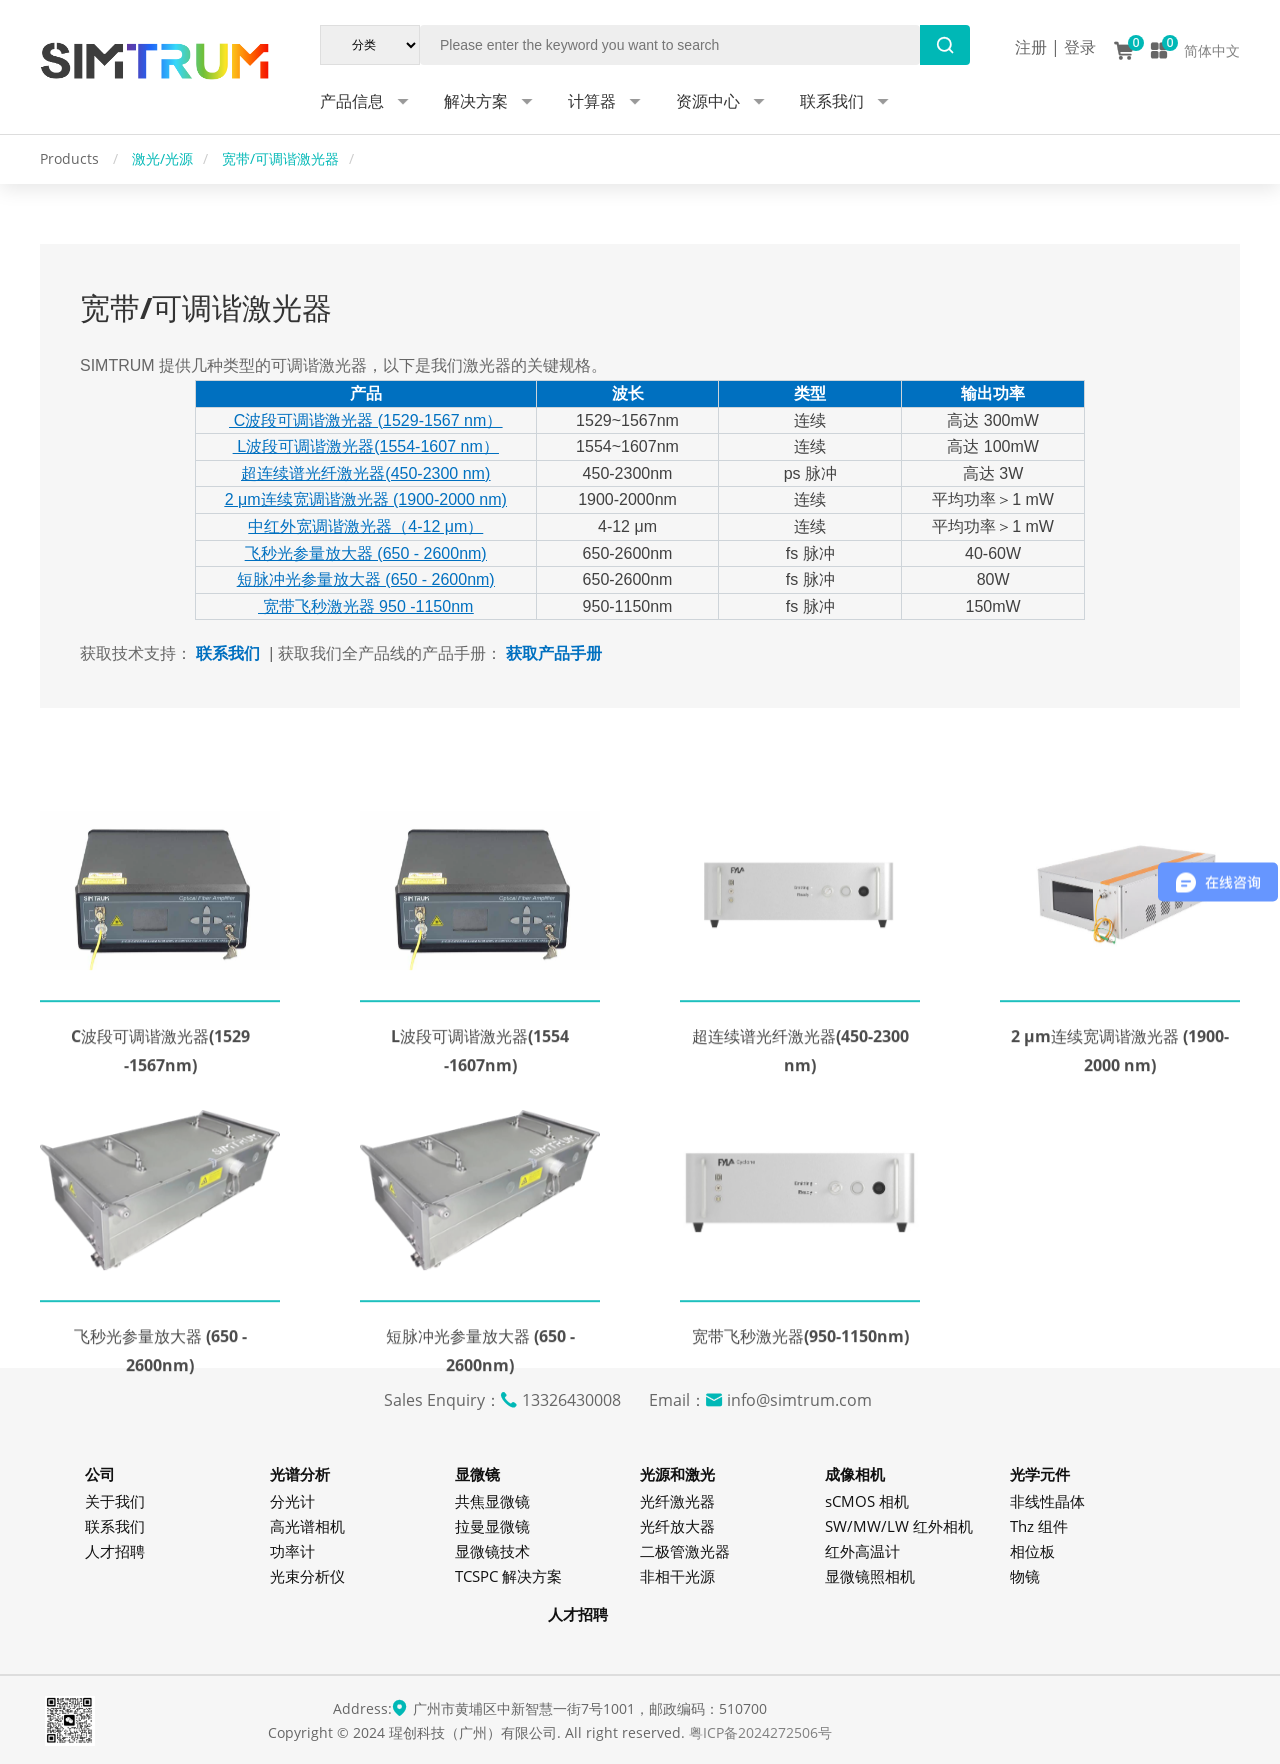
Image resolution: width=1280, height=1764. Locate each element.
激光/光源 (162, 158)
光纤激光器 (677, 1501)
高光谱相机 (307, 1526)
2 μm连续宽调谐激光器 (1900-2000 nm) (366, 499)
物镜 (1025, 1576)
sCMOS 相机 (867, 1501)
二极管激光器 (685, 1551)
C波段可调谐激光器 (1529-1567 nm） (365, 420)
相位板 (1032, 1551)
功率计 (292, 1551)
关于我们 (115, 1501)
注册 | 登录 (1055, 47)
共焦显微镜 (492, 1501)
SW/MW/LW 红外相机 (899, 1526)
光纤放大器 (677, 1526)
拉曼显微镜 (492, 1526)
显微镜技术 (492, 1551)
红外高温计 (862, 1551)
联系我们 (115, 1526)
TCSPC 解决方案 (508, 1576)
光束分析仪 (307, 1576)
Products (71, 158)
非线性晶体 (1047, 1501)
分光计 (292, 1501)
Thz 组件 (1039, 1526)
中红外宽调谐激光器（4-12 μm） (365, 526)
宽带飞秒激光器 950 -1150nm (365, 606)
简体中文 (1212, 50)
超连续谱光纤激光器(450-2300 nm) (365, 473)
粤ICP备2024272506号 (760, 1732)
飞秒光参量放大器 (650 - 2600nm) (366, 553)
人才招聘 (115, 1551)
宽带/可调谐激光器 (280, 158)
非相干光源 (677, 1576)
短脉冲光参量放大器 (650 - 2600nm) (366, 579)
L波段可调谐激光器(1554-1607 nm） (366, 446)
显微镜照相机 (870, 1576)
